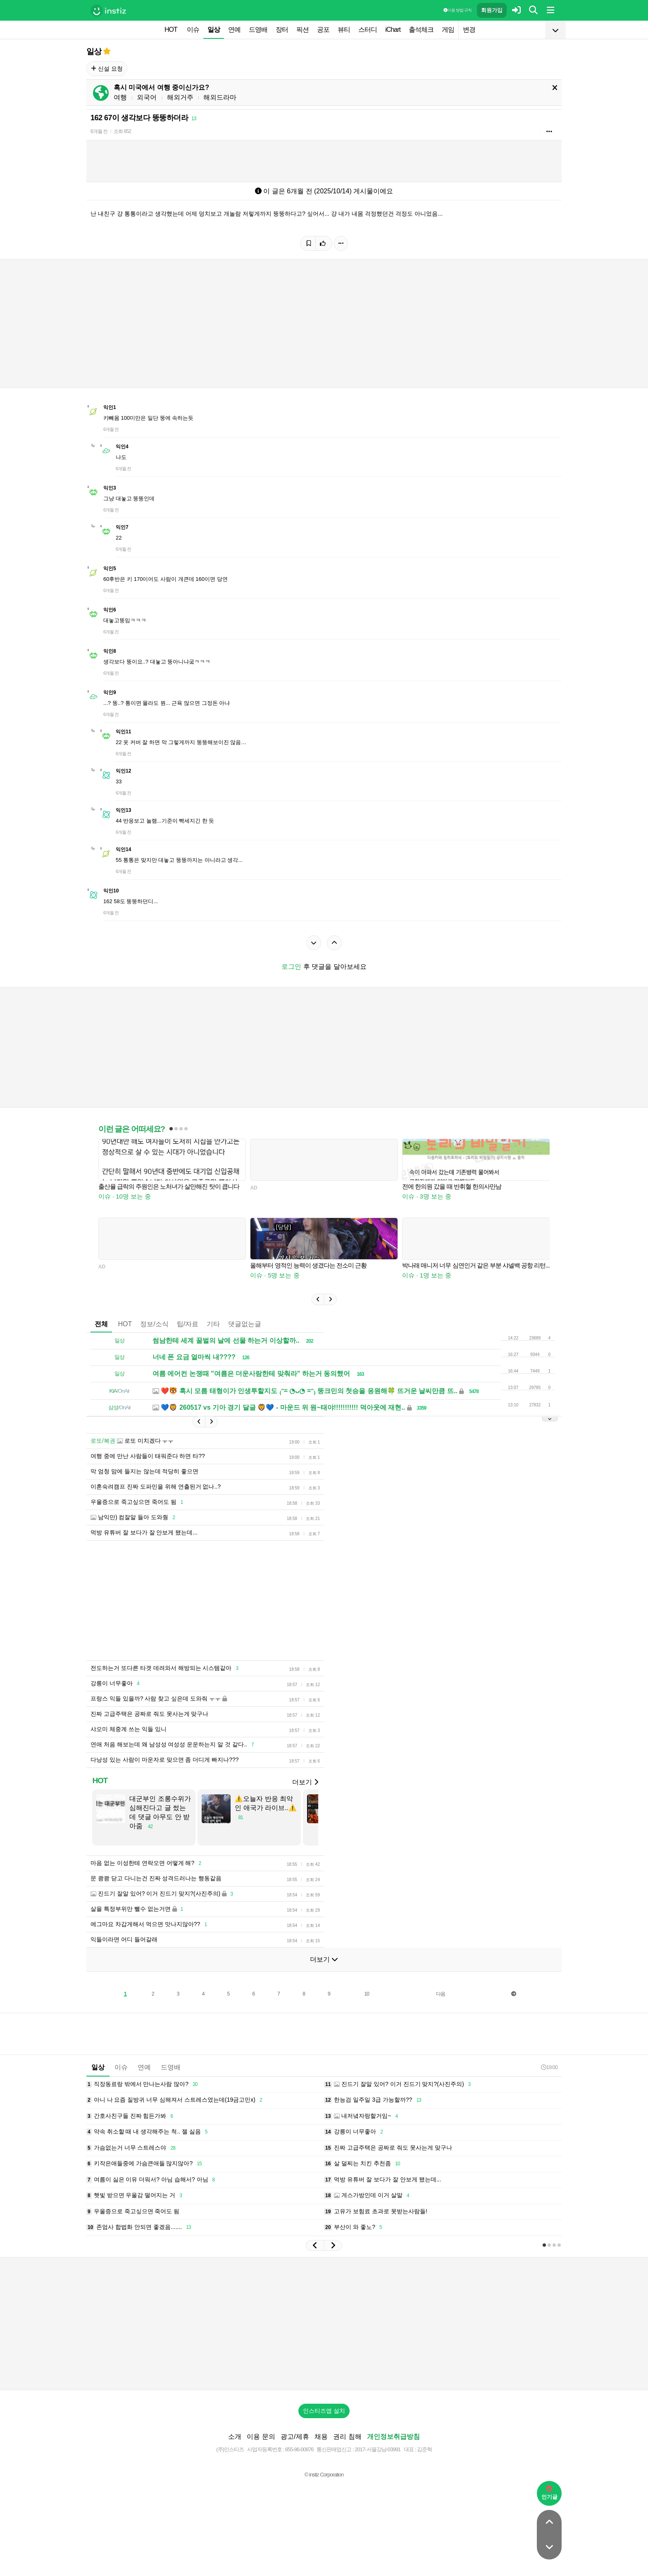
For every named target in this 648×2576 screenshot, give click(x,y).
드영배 (258, 29)
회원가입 (492, 10)
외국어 (147, 97)
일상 (213, 29)
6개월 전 (99, 131)
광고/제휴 (295, 2448)
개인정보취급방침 (393, 2448)
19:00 (549, 2079)
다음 (440, 2006)
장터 (282, 29)
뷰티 (344, 29)
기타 (213, 1323)
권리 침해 (347, 2448)
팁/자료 (187, 1323)
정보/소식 (154, 1323)
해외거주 (180, 97)
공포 (323, 29)
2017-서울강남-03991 (377, 2462)
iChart (392, 29)
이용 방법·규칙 (457, 10)
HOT (170, 29)
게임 (448, 29)
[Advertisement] (286, 1607)
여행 (120, 97)
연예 (234, 29)
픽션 (302, 29)
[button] (318, 1299)
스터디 (367, 29)
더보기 (305, 1794)
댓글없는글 (244, 1323)
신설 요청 (107, 68)
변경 (469, 29)
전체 (101, 1323)
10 (366, 2006)
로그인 (291, 966)
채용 (321, 2448)
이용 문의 (261, 2448)
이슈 (193, 29)
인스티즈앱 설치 (324, 2423)
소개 (234, 2448)
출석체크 (421, 29)
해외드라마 (219, 97)
